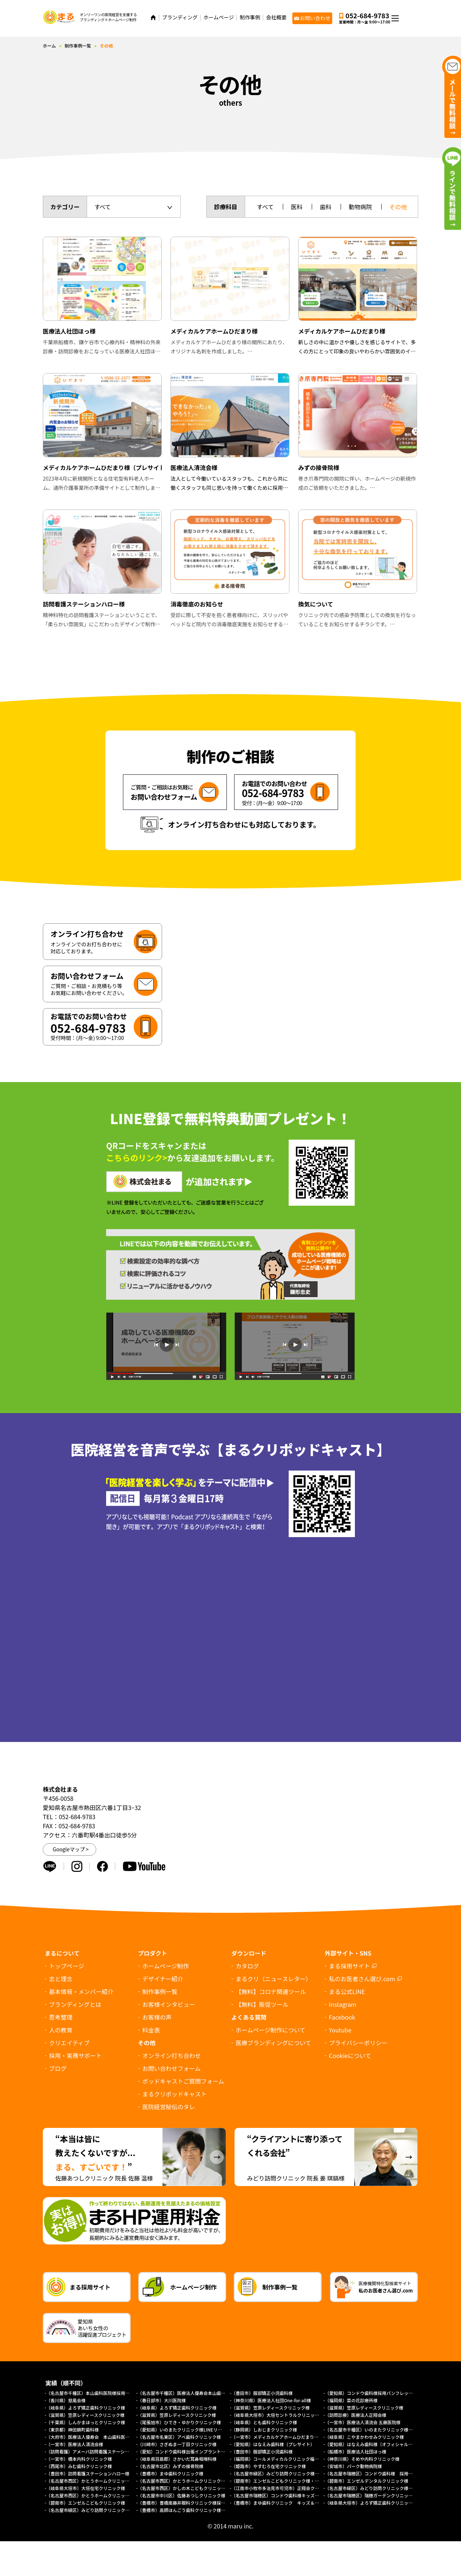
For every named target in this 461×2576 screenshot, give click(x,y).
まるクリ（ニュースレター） (273, 1978)
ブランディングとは (75, 2004)
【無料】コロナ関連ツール (271, 1991)
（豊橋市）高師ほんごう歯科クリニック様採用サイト (190, 2510)
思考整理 (60, 2017)
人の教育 (60, 2029)
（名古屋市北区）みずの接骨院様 (170, 2466)
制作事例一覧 (78, 45)
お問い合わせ (315, 18)
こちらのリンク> (136, 1157)
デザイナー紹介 (162, 1978)
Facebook (342, 2017)
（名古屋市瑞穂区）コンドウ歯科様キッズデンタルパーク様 (290, 2495)
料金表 (151, 2029)
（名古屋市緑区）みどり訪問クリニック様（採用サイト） (382, 2488)
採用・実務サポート (75, 2055)
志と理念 (60, 1978)
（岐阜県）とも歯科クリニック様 (264, 2422)
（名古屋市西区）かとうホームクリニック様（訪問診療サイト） (201, 2481)
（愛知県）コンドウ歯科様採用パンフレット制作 (373, 2393)
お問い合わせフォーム (171, 2068)
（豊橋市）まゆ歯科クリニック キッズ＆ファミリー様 (286, 2503)
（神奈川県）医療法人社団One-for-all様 (271, 2400)
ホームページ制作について (271, 2029)
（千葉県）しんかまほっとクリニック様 (85, 2422)
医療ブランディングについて (273, 2042)
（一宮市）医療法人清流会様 (74, 2444)
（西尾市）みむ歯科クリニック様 (79, 2466)
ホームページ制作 (165, 1965)
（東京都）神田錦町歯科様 (72, 2429)
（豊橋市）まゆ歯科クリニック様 (173, 2473)
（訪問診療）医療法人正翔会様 (355, 2415)
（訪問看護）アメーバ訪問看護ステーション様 (92, 2451)
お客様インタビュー (168, 2004)
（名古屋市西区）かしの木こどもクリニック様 (184, 2488)
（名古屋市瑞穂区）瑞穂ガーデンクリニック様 (371, 2495)
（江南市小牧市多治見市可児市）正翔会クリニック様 (284, 2488)
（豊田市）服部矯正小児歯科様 (262, 2393)
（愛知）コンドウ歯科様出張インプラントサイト (186, 2451)
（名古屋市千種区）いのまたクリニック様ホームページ (379, 2429)
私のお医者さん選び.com (362, 1978)
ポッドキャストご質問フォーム (183, 2081)
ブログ (58, 2068)
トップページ (66, 1965)
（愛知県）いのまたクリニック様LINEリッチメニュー (191, 2429)
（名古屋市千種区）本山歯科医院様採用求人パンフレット (103, 2393)
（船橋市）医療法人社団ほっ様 (355, 2451)
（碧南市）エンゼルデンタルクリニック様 (366, 2481)
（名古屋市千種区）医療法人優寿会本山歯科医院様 (188, 2393)
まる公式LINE (347, 1991)
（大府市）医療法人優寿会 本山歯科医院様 (90, 2437)
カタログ (247, 1965)
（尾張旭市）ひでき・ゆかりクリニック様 (179, 2422)
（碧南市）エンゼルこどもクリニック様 (85, 2503)
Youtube (340, 2029)
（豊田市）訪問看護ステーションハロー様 (88, 2473)
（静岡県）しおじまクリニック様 (264, 2429)
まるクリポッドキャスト (174, 2093)
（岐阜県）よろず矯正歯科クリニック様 (85, 2407)
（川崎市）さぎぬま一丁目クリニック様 (177, 2444)
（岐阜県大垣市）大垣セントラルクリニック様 (277, 2415)
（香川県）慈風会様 (66, 2400)
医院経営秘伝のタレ (168, 2106)
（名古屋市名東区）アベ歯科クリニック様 (179, 2437)
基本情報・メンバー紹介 (81, 1991)
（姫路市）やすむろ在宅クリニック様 (268, 2466)
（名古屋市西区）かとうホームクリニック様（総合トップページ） (111, 2495)
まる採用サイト (349, 1965)
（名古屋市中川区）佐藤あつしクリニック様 (181, 2495)
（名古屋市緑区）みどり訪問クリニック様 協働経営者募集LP (293, 2473)
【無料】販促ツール (262, 2004)
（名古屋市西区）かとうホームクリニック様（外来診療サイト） (109, 2481)
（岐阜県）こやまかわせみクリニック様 (364, 2437)
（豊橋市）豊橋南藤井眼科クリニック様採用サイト (188, 2503)
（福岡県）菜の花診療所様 (351, 2400)
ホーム (49, 45)
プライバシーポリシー (358, 2042)
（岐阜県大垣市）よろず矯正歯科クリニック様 (371, 2503)
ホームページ (218, 17)
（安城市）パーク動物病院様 (353, 2466)
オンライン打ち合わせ (171, 2055)
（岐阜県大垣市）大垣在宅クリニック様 (85, 2488)
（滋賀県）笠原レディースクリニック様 (270, 2407)
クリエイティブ (69, 2042)
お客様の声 (157, 2017)
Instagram (342, 2004)
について (350, 2055)
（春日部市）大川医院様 (162, 2400)
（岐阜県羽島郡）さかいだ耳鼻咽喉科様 (177, 2459)
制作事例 (250, 17)
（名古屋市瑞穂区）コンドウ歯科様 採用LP (369, 2473)
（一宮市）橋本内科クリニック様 (79, 2459)
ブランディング (180, 17)
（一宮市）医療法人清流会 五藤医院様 (363, 2422)
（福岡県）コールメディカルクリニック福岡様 (277, 2459)
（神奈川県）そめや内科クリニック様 (362, 2459)
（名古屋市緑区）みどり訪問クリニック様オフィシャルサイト (107, 2510)
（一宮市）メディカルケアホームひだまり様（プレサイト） (290, 2437)
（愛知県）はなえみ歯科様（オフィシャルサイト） (375, 2444)
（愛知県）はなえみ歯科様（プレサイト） (273, 2444)
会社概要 (276, 17)
